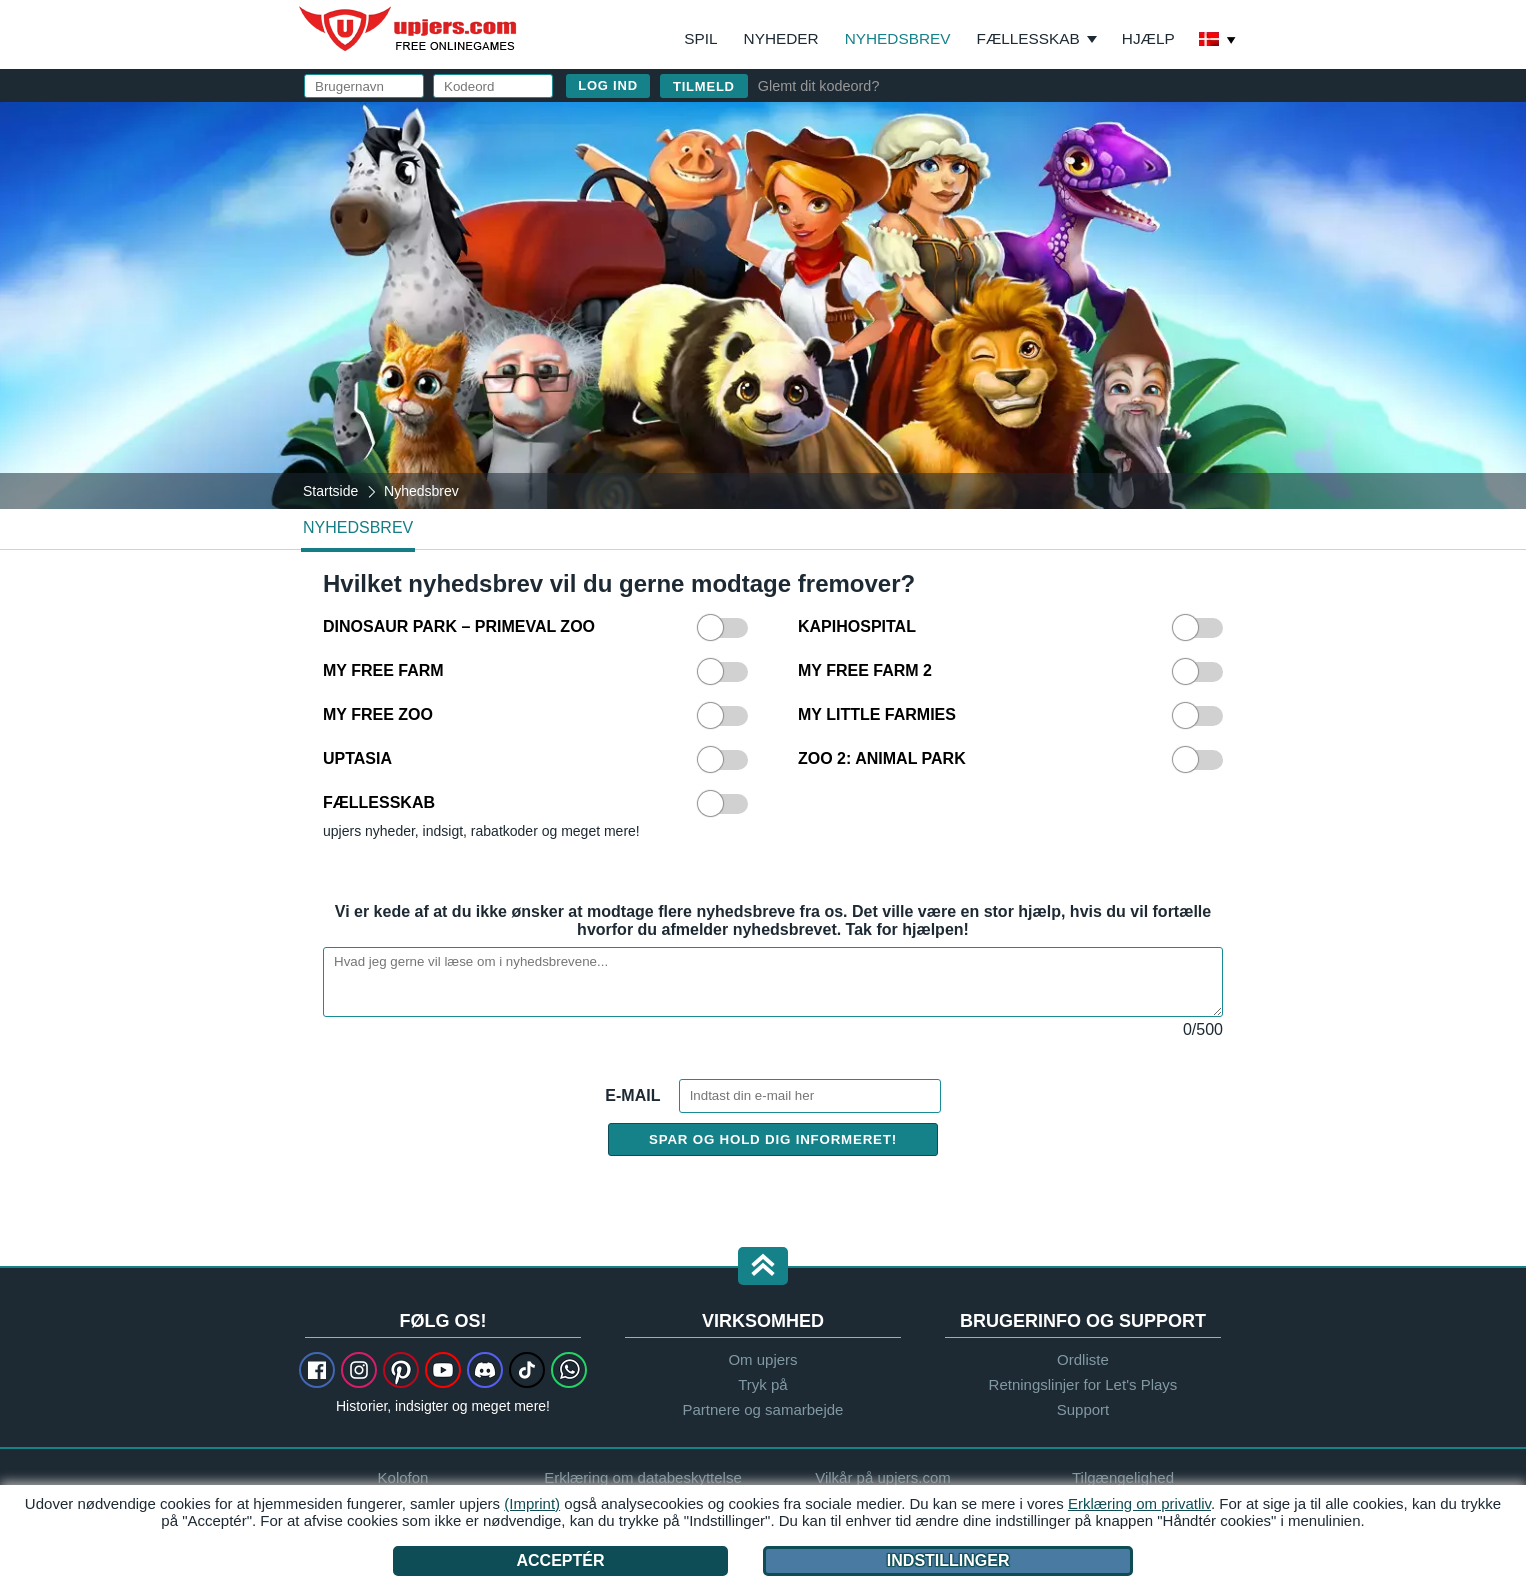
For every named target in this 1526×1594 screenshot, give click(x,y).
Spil (700, 38)
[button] (763, 1267)
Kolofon (403, 1477)
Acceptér (560, 1560)
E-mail (634, 1095)
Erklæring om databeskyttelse (643, 1477)
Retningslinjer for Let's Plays (1083, 1384)
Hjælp (1148, 38)
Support (1083, 1409)
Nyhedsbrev (898, 38)
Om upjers (762, 1359)
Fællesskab (1028, 38)
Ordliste (1083, 1359)
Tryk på (762, 1384)
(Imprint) (532, 1503)
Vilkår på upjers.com (883, 1477)
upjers (409, 29)
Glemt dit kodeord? (819, 86)
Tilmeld (704, 86)
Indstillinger (948, 1560)
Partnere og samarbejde (763, 1409)
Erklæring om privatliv (1139, 1503)
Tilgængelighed (1123, 1477)
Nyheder (781, 38)
